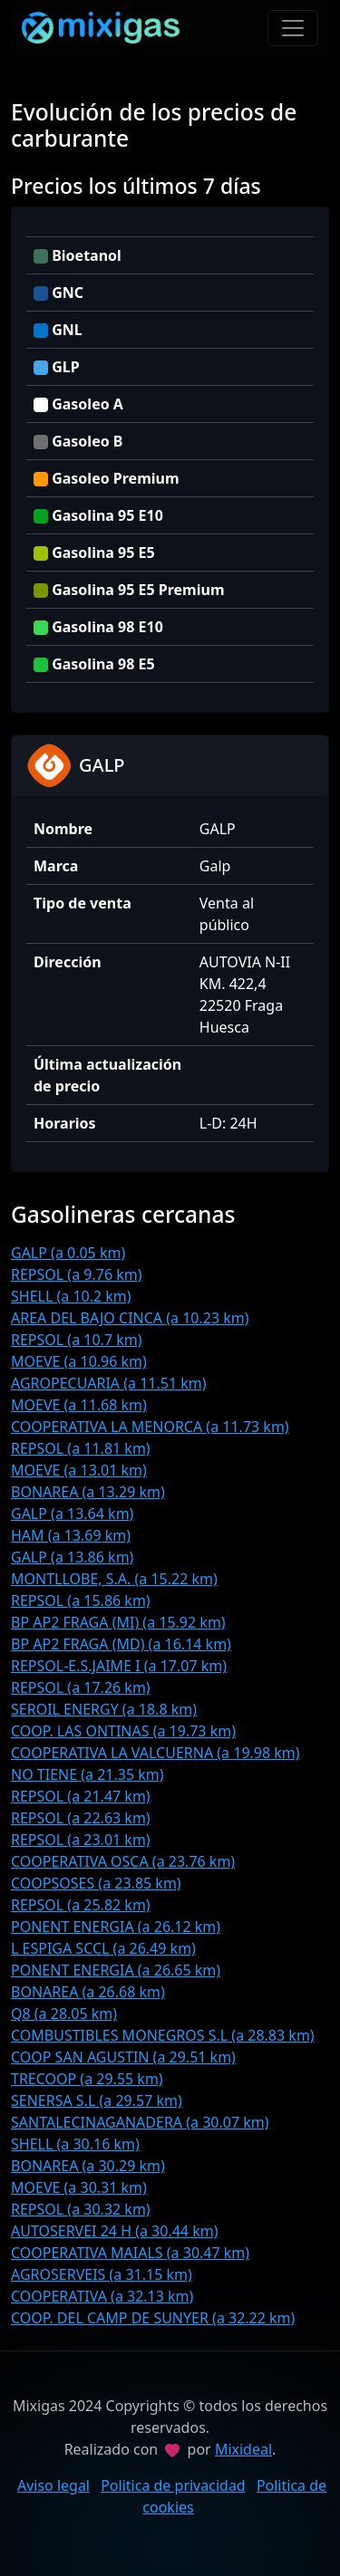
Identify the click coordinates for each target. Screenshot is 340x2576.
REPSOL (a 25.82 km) (81, 1905)
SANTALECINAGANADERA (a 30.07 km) (140, 2122)
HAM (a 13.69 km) (71, 1535)
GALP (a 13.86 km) (72, 1557)
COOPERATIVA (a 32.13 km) (102, 2296)
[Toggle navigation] (292, 28)
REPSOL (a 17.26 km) (81, 1687)
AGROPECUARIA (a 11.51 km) (109, 1383)
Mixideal (243, 2449)
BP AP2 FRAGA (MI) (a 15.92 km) (118, 1622)
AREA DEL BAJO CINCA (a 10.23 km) (130, 1318)
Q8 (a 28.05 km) (64, 2013)
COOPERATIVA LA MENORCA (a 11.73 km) (150, 1427)
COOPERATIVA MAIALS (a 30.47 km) (130, 2253)
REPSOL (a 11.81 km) (81, 1448)
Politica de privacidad (173, 2485)
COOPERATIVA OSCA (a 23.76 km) (123, 1861)
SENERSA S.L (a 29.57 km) (96, 2100)
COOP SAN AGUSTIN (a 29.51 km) (123, 2057)
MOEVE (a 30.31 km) (79, 2187)
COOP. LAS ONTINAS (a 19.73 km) (123, 1731)
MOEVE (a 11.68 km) (79, 1405)
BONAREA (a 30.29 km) (88, 2166)
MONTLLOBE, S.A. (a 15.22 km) (114, 1579)
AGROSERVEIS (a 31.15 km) (101, 2274)
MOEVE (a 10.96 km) (79, 1361)
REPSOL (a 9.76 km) (76, 1274)
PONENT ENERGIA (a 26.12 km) (115, 1927)
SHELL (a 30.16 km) (75, 2144)
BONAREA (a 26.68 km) (88, 1992)
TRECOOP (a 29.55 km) (87, 2079)
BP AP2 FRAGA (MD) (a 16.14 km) (121, 1644)
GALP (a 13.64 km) (72, 1513)
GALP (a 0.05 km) (68, 1253)
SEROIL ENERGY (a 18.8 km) (104, 1709)
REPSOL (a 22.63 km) (81, 1818)
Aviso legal (53, 2485)
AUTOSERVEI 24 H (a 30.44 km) (114, 2231)
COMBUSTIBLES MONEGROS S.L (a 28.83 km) (163, 2035)
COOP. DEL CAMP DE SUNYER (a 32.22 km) (153, 2318)
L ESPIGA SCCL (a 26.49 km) (103, 1948)
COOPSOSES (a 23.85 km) (96, 1883)
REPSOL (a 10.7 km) (76, 1340)
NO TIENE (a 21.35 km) (87, 1774)
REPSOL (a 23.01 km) (81, 1840)
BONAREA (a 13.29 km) (88, 1492)
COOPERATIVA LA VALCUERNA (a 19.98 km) (155, 1753)
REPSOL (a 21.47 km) (81, 1796)
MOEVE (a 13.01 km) (79, 1470)
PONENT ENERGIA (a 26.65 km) (115, 1970)
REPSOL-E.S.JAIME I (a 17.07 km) (119, 1666)
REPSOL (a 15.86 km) (81, 1600)
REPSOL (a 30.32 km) (81, 2209)
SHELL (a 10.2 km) (71, 1296)
